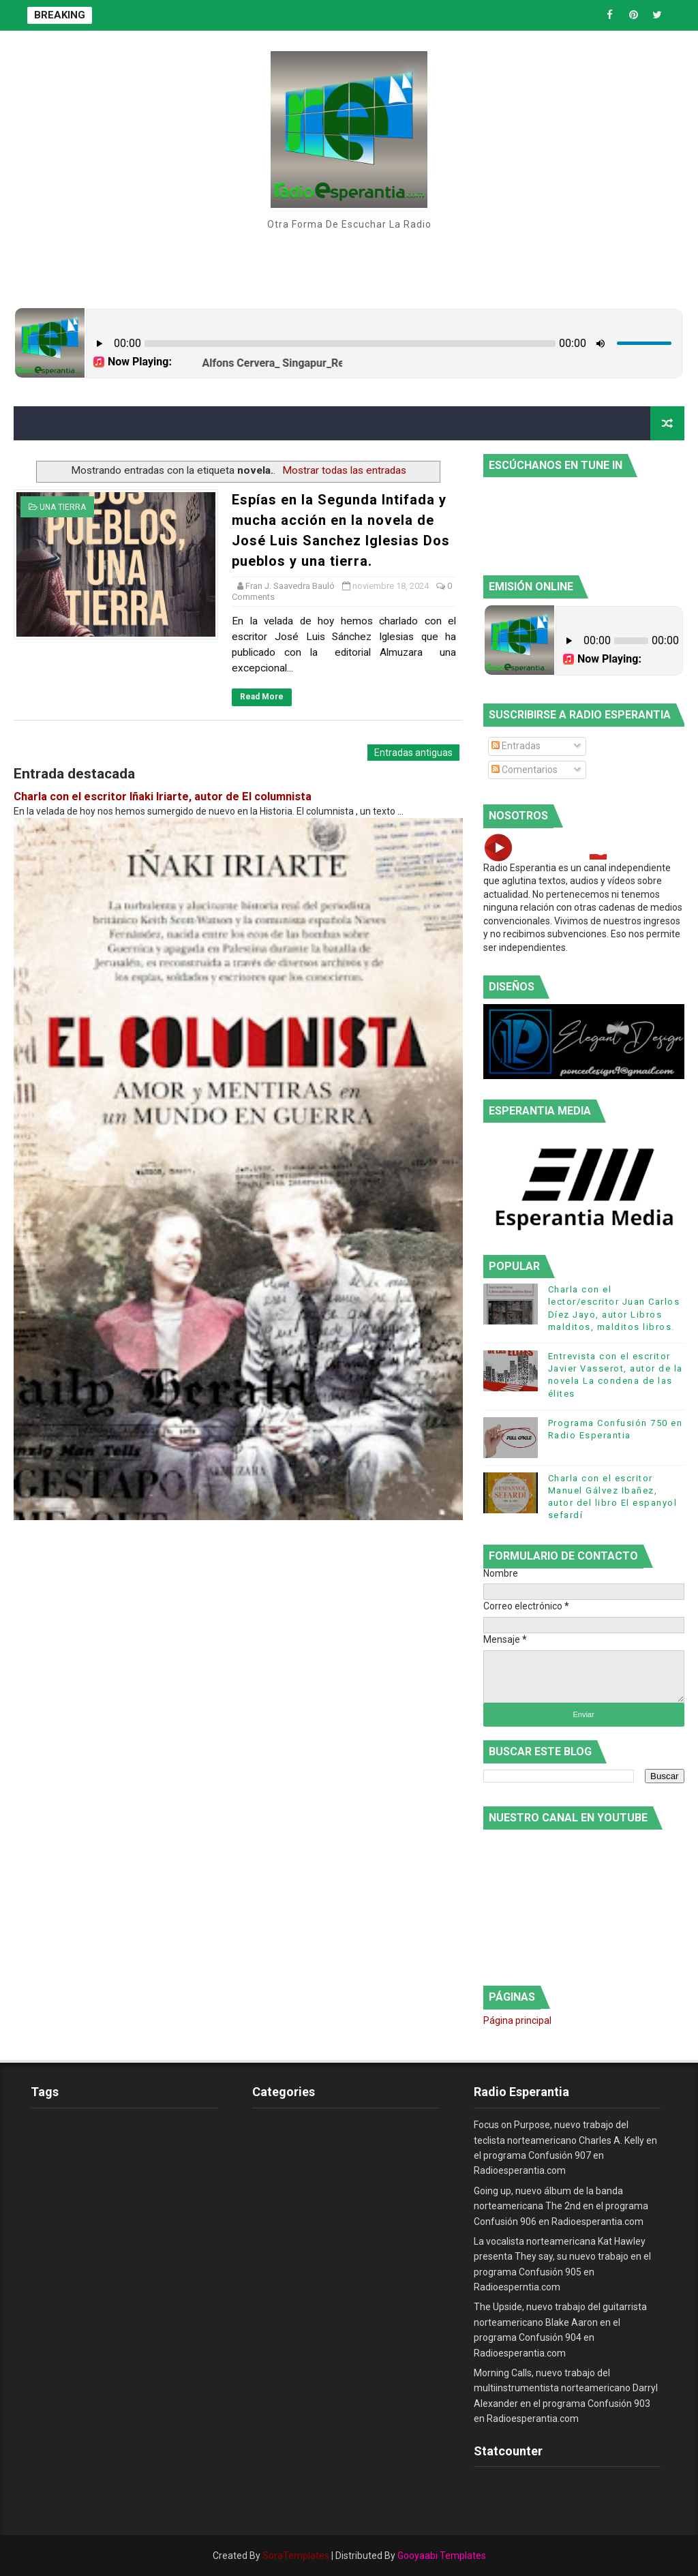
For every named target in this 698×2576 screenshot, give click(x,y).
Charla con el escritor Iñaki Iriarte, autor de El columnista (163, 796)
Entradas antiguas (413, 752)
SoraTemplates (295, 2555)
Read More (262, 696)
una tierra (63, 507)
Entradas (516, 745)
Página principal (517, 2020)
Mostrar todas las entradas (344, 470)
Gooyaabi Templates (441, 2555)
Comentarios (524, 769)
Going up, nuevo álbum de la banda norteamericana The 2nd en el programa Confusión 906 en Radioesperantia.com (561, 2206)
